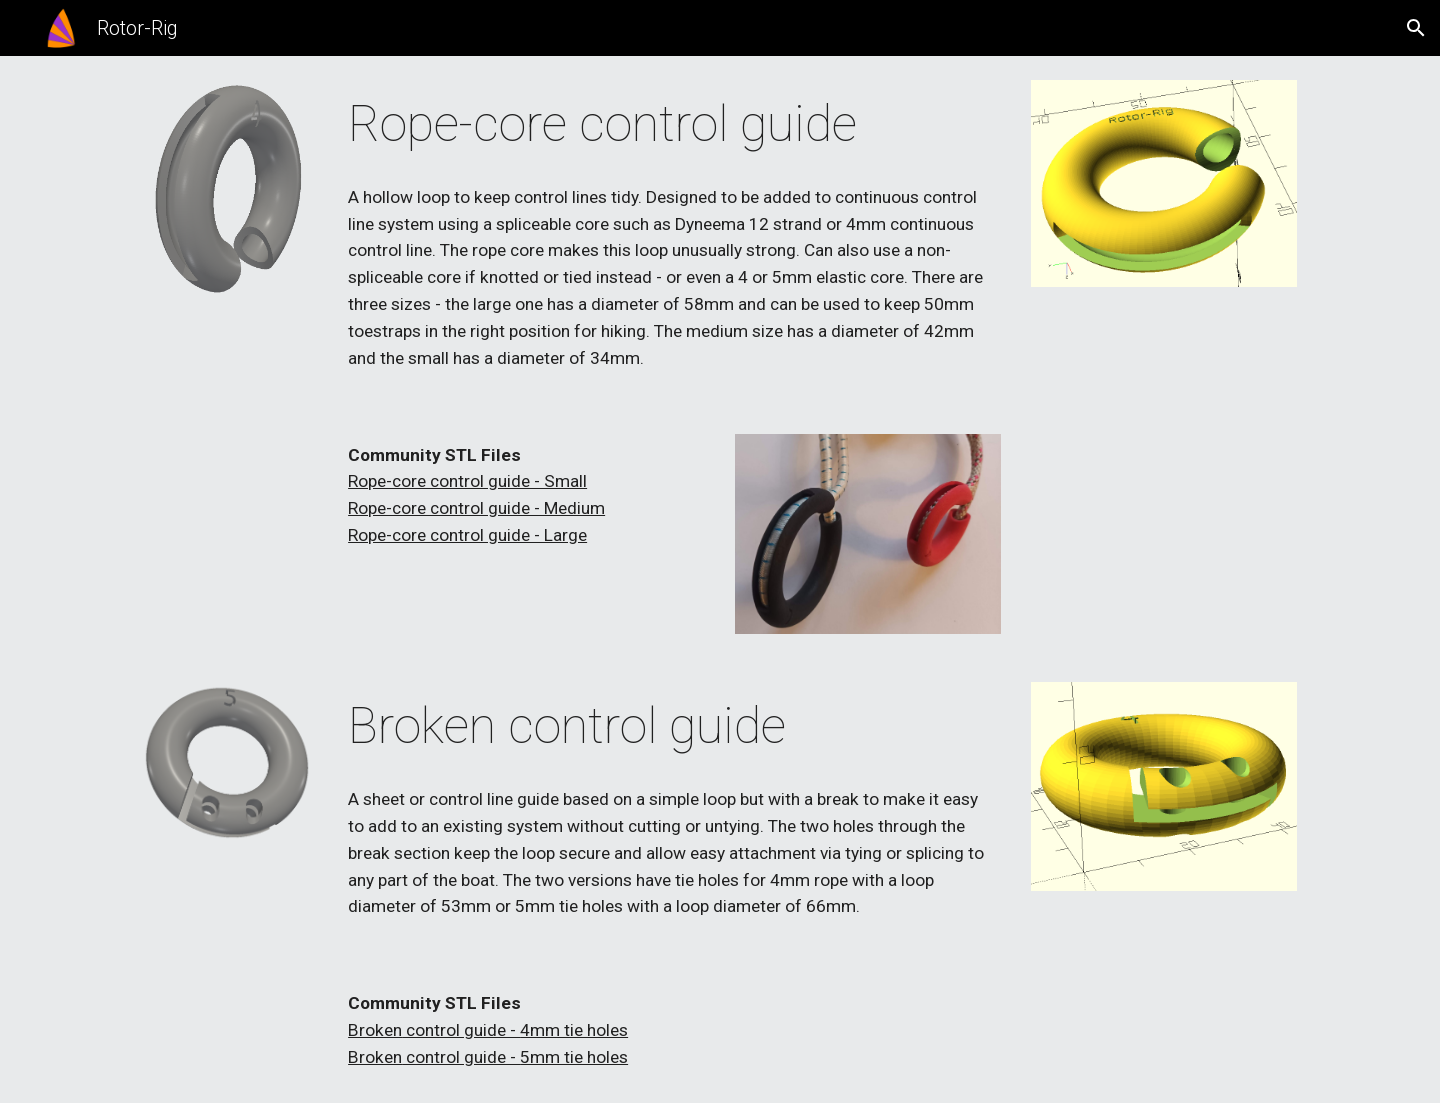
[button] (1416, 28)
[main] (670, 125)
